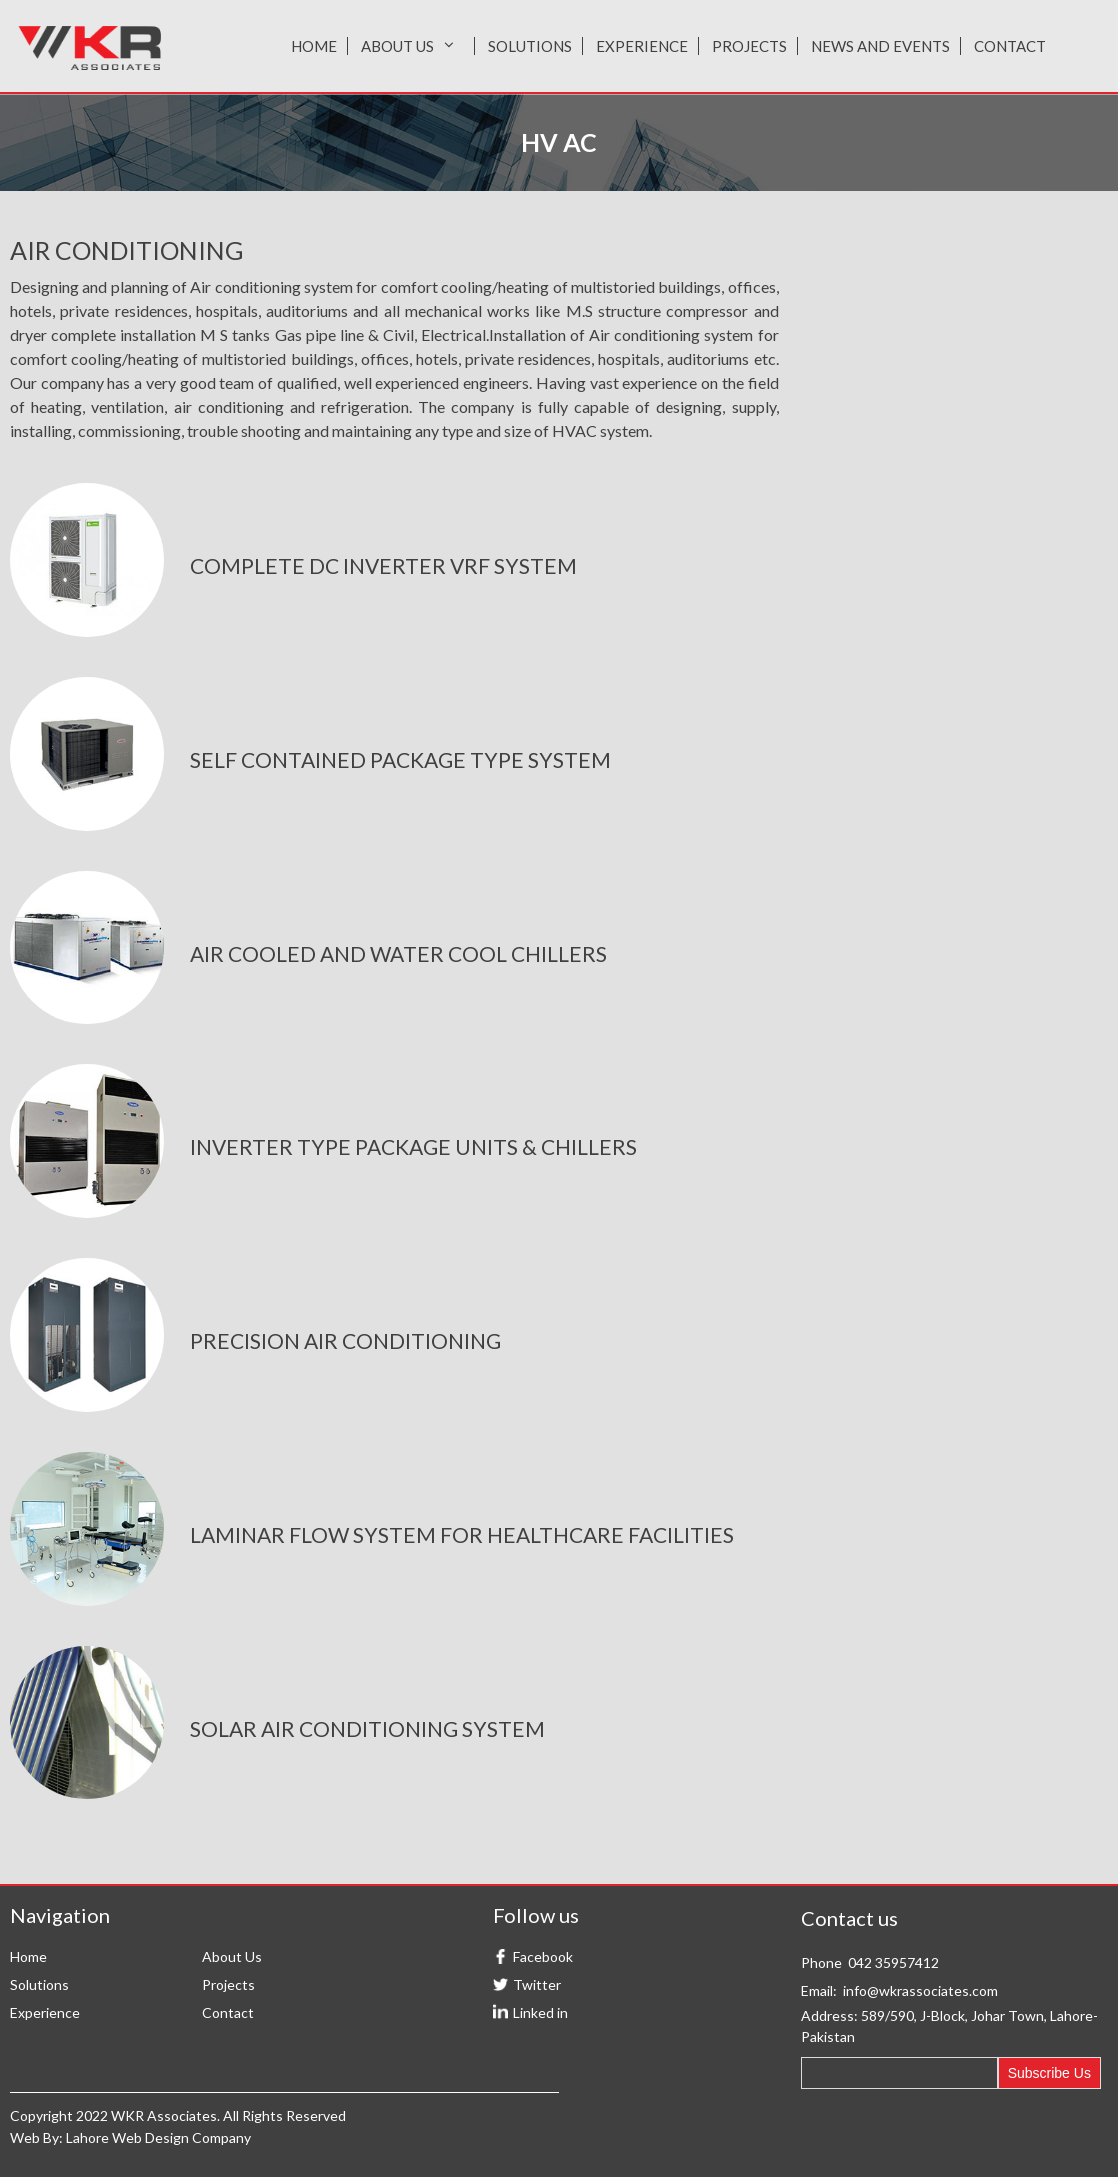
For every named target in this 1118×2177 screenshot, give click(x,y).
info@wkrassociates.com (920, 1990)
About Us (412, 46)
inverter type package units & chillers (413, 1146)
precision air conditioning (345, 1340)
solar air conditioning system (367, 1728)
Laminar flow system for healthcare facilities (462, 1534)
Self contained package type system (400, 759)
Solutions (530, 46)
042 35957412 (893, 1962)
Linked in (540, 2012)
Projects (749, 46)
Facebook (543, 1956)
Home (314, 46)
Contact (1010, 46)
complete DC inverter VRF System (383, 565)
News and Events (880, 46)
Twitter (537, 1984)
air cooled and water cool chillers (398, 953)
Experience (642, 46)
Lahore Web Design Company (158, 2137)
